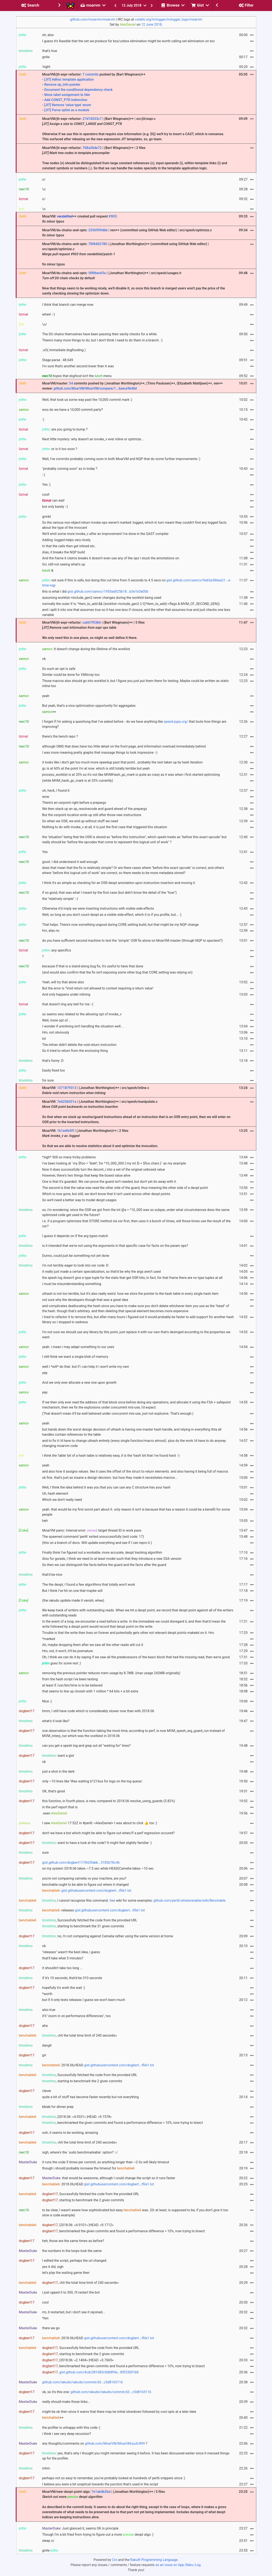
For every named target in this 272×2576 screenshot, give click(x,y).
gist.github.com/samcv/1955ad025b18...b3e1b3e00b (107, 591)
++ (49, 712)
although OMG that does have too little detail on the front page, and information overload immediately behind (124, 746)
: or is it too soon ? (59, 449)
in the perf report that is (60, 1807)
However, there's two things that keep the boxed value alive (86, 1175)
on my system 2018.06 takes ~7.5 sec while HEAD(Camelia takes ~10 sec (98, 1868)
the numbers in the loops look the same (72, 2251)
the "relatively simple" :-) (60, 899)
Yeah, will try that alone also (63, 982)
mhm (46, 2468)
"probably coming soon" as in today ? (69, 469)
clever (46, 2091)
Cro (114, 2560)
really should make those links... (66, 2402)
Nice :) (47, 1701)
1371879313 (66, 1088)
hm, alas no (50, 931)
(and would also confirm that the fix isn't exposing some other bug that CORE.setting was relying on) (117, 972)
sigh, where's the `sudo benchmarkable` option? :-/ (80, 2152)
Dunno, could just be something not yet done (75, 1256)
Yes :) (46, 485)
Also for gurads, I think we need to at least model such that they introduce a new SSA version (111, 1559)
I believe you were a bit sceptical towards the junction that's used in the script (100, 2484)
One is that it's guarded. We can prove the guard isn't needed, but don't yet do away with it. (109, 1182)
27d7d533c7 (92, 119)
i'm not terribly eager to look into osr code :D (75, 1265)
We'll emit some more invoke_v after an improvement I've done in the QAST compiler (105, 534)
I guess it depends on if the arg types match (75, 1236)
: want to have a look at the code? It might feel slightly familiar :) (97, 1843)
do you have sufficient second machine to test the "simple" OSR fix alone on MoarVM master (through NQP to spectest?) (132, 941)
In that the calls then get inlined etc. (69, 546)
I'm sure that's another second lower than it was (78, 366)
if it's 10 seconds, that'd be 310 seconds (72, 1978)
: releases (93, 1910)
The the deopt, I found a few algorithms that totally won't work (88, 1585)
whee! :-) (48, 314)
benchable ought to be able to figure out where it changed (85, 1885)
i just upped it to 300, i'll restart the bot (71, 2292)
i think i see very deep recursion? (66, 2434)
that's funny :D (52, 1061)
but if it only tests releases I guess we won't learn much (83, 2000)
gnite (46, 57)
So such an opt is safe (58, 669)
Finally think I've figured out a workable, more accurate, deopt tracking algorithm (102, 1552)
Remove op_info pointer (62, 85)
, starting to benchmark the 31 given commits (83, 1926)
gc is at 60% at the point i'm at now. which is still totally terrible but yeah (96, 768)
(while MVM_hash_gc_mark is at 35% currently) (77, 781)
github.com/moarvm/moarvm (92, 19)
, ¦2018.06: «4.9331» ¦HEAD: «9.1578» (77, 2117)
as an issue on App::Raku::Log (178, 2565)
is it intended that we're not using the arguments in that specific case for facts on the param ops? (115, 1246)
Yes (45, 852)
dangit (47, 2045)
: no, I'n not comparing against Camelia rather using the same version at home (107, 1936)
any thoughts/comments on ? (94, 2443)
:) (43, 419)
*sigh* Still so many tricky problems (69, 1157)
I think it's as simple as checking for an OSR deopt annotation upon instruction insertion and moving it (118, 883)
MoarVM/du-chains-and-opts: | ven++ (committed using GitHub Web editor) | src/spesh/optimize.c (127, 232)
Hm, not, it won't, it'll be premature (67, 1651)
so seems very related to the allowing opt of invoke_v (82, 1014)
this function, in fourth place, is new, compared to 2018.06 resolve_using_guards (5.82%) (108, 1801)
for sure (48, 1080)
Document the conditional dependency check (78, 90)
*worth (47, 1994)
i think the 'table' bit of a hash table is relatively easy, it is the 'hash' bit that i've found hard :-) (111, 1456)
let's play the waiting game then (65, 2273)
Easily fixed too (53, 1070)
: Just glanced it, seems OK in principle (80, 2528)
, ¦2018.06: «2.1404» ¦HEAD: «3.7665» (77, 2360)
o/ (43, 179)
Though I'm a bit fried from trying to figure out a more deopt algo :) (97, 2535)
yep (44, 1373)
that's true (49, 51)
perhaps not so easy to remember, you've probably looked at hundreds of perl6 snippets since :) (113, 2478)
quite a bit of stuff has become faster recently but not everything (90, 2097)
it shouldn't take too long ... (62, 1968)
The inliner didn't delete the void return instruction (79, 1045)
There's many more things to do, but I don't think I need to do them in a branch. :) (102, 340)
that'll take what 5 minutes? (62, 1958)
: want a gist (58, 1756)
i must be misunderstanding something (71, 1284)
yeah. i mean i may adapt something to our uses (78, 1347)
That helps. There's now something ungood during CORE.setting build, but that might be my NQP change (120, 925)
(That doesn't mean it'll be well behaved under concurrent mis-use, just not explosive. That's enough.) (117, 1413)
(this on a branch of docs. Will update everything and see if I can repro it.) (97, 1543)
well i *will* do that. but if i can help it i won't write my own (85, 1367)
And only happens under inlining (66, 994)
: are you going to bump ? (65, 429)
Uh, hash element (55, 1493)
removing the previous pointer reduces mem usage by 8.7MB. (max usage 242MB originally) (111, 1673)
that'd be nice (52, 1575)
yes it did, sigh (52, 2267)
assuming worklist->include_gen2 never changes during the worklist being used (101, 598)
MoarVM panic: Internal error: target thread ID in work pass (91, 1530)
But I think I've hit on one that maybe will (72, 1591)
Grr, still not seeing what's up (63, 564)
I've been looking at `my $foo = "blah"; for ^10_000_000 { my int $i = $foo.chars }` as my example (114, 1163)
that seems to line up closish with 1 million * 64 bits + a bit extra (90, 1691)
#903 (112, 216)
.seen (54, 1813)
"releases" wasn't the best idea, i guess (71, 1952)
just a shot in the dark (58, 1771)
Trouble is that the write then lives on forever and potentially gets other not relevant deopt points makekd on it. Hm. (128, 1633)
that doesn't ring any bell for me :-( (67, 1004)
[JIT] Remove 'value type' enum (67, 105)
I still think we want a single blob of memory (75, 1357)
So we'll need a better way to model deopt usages (79, 1200)
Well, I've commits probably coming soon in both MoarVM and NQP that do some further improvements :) (121, 459)
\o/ (44, 324)
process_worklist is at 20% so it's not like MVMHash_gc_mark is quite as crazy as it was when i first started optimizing (131, 775)
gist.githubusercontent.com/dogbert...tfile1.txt (96, 1891)
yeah (45, 696)
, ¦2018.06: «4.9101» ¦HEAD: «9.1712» (77, 2225)
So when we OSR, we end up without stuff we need (80, 821)
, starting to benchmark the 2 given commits (82, 2081)
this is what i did (95, 591)
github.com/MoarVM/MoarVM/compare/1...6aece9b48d (95, 388)
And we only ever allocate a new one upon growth (79, 1383)
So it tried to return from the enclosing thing (75, 1051)
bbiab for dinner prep (58, 2107)
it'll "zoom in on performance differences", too (76, 2016)
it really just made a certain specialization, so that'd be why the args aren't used (101, 1272)
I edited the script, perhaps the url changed (74, 2261)
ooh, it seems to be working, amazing (70, 2133)
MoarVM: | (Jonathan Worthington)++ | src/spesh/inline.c (95, 1090)
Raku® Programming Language (154, 2560)
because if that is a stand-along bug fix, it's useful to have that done (92, 966)
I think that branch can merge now (67, 305)
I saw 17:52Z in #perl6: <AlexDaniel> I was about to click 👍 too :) (99, 1823)
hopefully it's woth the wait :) (63, 1988)
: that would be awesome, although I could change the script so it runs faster (108, 2178)
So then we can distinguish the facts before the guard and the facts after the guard (104, 1565)
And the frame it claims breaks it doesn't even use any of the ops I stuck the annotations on (110, 558)
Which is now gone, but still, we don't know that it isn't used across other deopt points (106, 1194)
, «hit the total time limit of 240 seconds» (79, 2035)
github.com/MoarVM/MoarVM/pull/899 (115, 2443)
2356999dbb (98, 230)
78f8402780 (97, 244)
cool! (46, 494)
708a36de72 (92, 148)
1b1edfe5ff (65, 1131)
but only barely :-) (55, 507)
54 (71, 383)
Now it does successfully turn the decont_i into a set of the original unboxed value (103, 1169)
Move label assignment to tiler (67, 95)
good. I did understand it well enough (70, 862)
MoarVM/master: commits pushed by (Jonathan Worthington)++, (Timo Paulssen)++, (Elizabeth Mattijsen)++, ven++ (132, 385)
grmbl (46, 517)
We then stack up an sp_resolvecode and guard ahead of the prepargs (94, 809)
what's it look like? (55, 1721)
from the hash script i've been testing (70, 1679)
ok (44, 659)
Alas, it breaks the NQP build (63, 552)
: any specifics (56, 950)
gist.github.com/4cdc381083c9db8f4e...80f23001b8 (99, 2372)
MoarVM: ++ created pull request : (79, 218)
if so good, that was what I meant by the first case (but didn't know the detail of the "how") (109, 893)
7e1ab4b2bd (100, 2492)
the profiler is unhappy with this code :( (71, 2428)
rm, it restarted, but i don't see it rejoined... (73, 2312)
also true (48, 2010)
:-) (43, 475)
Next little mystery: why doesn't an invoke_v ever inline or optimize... (93, 439)
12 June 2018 (151, 24)
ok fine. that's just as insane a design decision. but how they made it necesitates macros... (109, 1478)
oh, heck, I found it (55, 791)
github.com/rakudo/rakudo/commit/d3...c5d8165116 (82, 2382)
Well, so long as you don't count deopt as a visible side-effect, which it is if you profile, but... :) (111, 915)
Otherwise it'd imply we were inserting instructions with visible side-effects (98, 908)
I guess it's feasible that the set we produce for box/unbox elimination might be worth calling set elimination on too (128, 41)
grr (44, 2055)
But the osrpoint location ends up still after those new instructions (91, 815)
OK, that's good (53, 1791)
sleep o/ (48, 2541)
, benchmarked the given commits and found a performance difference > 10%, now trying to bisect (122, 2123)
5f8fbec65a (97, 273)
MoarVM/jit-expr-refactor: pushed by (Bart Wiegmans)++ (138, 92)
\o (43, 189)
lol (44, 1039)
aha (45, 2026)
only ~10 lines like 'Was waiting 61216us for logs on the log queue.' (92, 1781)
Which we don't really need (62, 1500)
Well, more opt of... (56, 1020)
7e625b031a (66, 1102)
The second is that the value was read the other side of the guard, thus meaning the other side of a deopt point (125, 1188)
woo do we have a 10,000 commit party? (72, 410)
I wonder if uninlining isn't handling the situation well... (82, 1026)
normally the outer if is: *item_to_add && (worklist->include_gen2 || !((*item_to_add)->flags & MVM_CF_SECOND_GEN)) (131, 604)
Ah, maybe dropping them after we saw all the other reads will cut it (92, 1645)
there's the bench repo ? (60, 736)
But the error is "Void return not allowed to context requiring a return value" (98, 988)
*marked (48, 1639)
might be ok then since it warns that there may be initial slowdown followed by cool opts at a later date (119, 2412)
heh (45, 1521)
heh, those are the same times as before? (73, 2241)
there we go (51, 2328)
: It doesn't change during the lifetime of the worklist (86, 649)
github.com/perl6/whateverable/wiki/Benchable (189, 1900)
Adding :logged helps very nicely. (66, 540)
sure (45, 1853)
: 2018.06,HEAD (98, 2065)
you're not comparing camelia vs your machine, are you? (84, 1878)
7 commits (90, 74)
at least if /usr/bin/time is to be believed (72, 1685)
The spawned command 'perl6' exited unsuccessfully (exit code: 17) (93, 1537)
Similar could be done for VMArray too (70, 675)
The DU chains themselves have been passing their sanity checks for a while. (99, 334)
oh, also (48, 35)
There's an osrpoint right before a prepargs (74, 803)
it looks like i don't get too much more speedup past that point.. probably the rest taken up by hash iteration (122, 762)
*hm (45, 2318)
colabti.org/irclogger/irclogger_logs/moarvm (168, 19)
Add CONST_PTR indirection (65, 100)
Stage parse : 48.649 (57, 360)
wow (45, 797)
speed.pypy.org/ (176, 722)
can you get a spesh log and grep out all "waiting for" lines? (86, 1746)
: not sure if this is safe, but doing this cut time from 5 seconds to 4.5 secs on (136, 582)
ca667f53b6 (91, 622)
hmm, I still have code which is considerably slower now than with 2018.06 (98, 1711)
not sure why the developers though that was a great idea (85, 1300)
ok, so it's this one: (96, 2392)
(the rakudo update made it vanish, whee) (73, 1600)
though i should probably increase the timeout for (88, 2168)
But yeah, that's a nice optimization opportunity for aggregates (89, 706)
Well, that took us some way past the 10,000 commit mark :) (87, 400)
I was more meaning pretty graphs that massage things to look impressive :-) (99, 753)
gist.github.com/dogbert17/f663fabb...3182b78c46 (81, 1862)
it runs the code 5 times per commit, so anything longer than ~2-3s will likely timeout (105, 2162)
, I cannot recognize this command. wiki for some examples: (133, 1900)
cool (45, 2302)
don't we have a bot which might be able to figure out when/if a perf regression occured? (108, 1833)
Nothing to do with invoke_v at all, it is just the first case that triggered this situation (104, 827)
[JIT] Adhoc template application (69, 79)
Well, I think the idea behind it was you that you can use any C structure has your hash (106, 1487)
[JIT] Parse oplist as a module (66, 110)
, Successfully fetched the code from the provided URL (89, 1920)
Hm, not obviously (55, 1032)
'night (46, 67)
